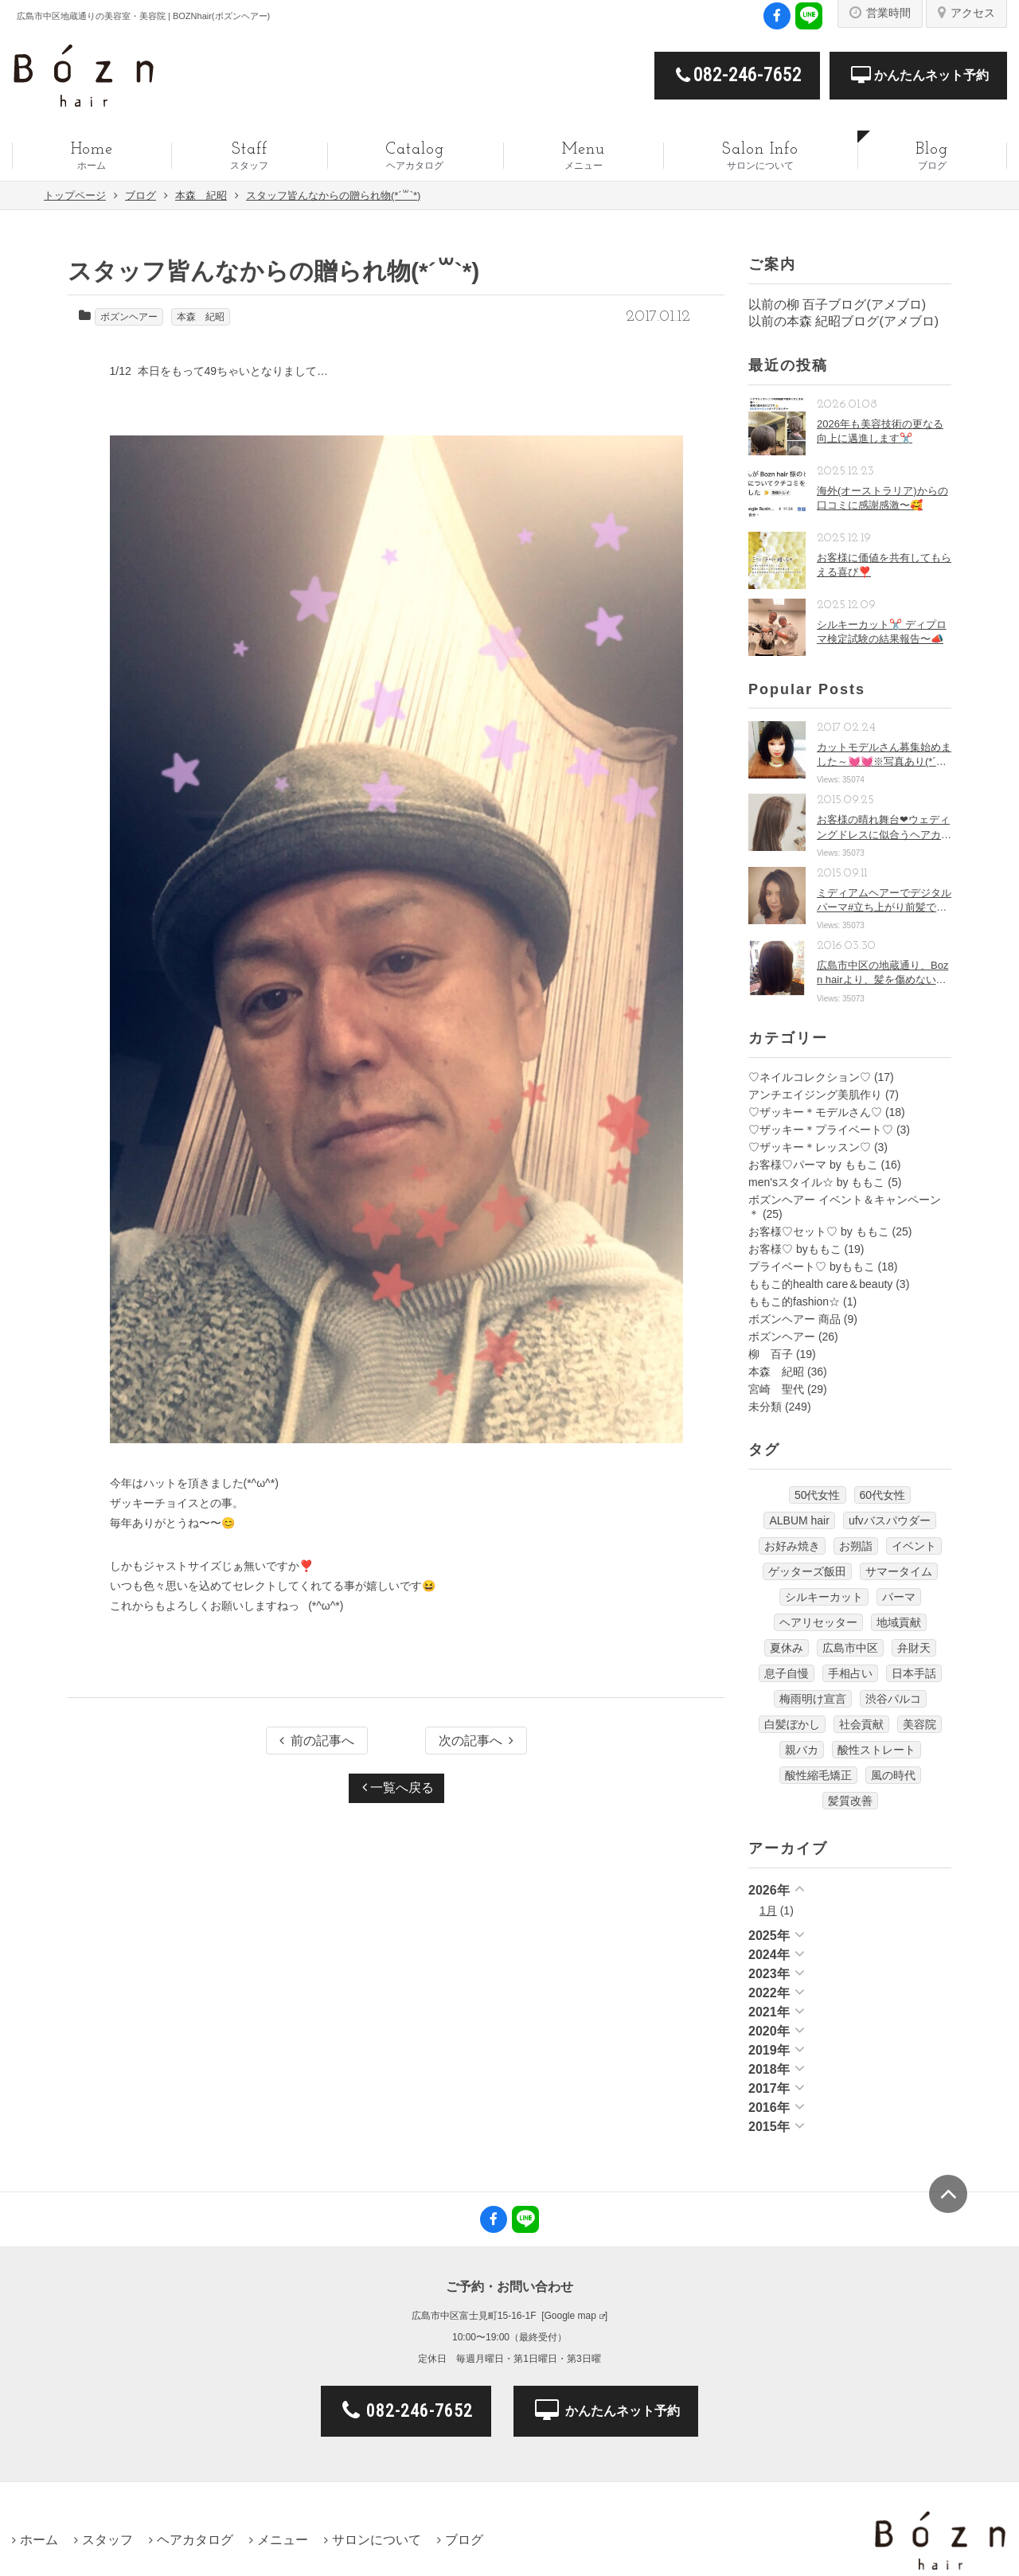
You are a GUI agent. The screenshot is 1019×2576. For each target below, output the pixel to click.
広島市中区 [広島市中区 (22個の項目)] (850, 1647)
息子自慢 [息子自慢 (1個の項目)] (786, 1673)
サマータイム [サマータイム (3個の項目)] (898, 1571)
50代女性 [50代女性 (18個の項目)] (818, 1495)
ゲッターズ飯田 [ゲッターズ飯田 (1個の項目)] (807, 1571)
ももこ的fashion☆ (794, 1301)
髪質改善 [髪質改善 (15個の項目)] (850, 1800)
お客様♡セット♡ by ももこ (818, 1231)
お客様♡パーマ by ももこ (813, 1164)
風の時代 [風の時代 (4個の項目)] (893, 1775)
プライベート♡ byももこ (811, 1266)
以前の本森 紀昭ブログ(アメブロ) (843, 321)
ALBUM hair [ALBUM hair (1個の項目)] (799, 1520)
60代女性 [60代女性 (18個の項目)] (883, 1495)
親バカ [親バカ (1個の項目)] (801, 1749)
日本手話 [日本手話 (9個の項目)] (914, 1673)
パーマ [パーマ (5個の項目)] (899, 1596)
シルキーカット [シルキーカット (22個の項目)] (824, 1596)
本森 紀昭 (200, 316)
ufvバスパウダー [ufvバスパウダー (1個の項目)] (890, 1520)
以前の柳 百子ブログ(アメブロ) (837, 304)
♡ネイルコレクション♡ (809, 1077)
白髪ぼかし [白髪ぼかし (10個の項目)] (792, 1724)
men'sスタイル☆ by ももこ (816, 1182)
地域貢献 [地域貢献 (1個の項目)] (898, 1622)
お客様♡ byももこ (794, 1249)
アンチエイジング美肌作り (815, 1094)
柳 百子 (770, 1354)
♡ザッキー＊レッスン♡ (809, 1147)
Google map (569, 2315)
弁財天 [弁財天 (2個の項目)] (914, 1647)
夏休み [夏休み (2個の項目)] (786, 1647)
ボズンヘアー (129, 316)
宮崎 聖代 (776, 1389)
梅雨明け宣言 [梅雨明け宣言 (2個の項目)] (812, 1698)
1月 (768, 1910)
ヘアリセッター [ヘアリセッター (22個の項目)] (818, 1622)
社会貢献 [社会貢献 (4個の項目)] (861, 1724)
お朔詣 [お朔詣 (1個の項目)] (856, 1546)
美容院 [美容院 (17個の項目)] (919, 1724)
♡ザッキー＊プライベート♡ (820, 1129)
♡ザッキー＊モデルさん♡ (815, 1112)
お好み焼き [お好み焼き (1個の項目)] (792, 1546)
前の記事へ (316, 1740)
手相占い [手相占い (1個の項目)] (850, 1673)
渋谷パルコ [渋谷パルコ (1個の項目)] (893, 1698)
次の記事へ (476, 1740)
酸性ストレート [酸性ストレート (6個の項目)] (876, 1749)
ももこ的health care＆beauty (820, 1284)
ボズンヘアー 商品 (794, 1319)
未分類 (765, 1406)
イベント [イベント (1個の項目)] (914, 1546)
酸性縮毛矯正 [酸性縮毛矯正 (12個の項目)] (818, 1775)
